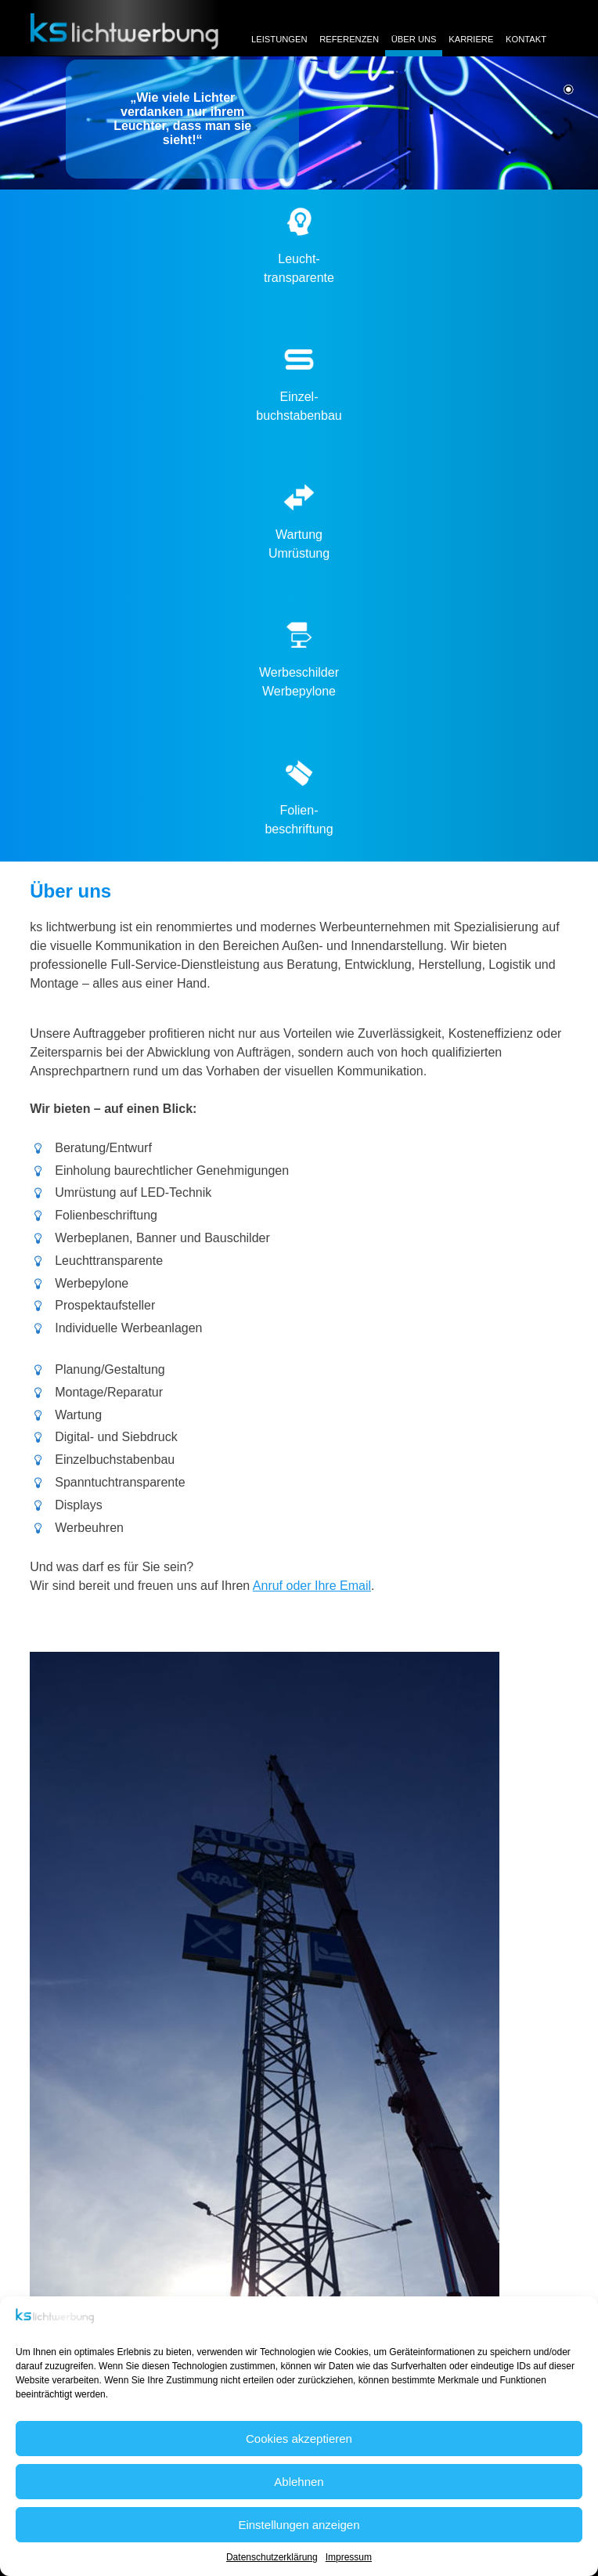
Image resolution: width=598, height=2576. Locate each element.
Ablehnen (298, 2481)
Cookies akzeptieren (299, 2438)
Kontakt (526, 39)
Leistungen (279, 39)
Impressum (349, 2557)
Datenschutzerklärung (272, 2557)
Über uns (414, 39)
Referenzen (349, 39)
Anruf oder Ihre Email (312, 1585)
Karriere (470, 39)
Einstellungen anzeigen (298, 2524)
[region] (299, 123)
